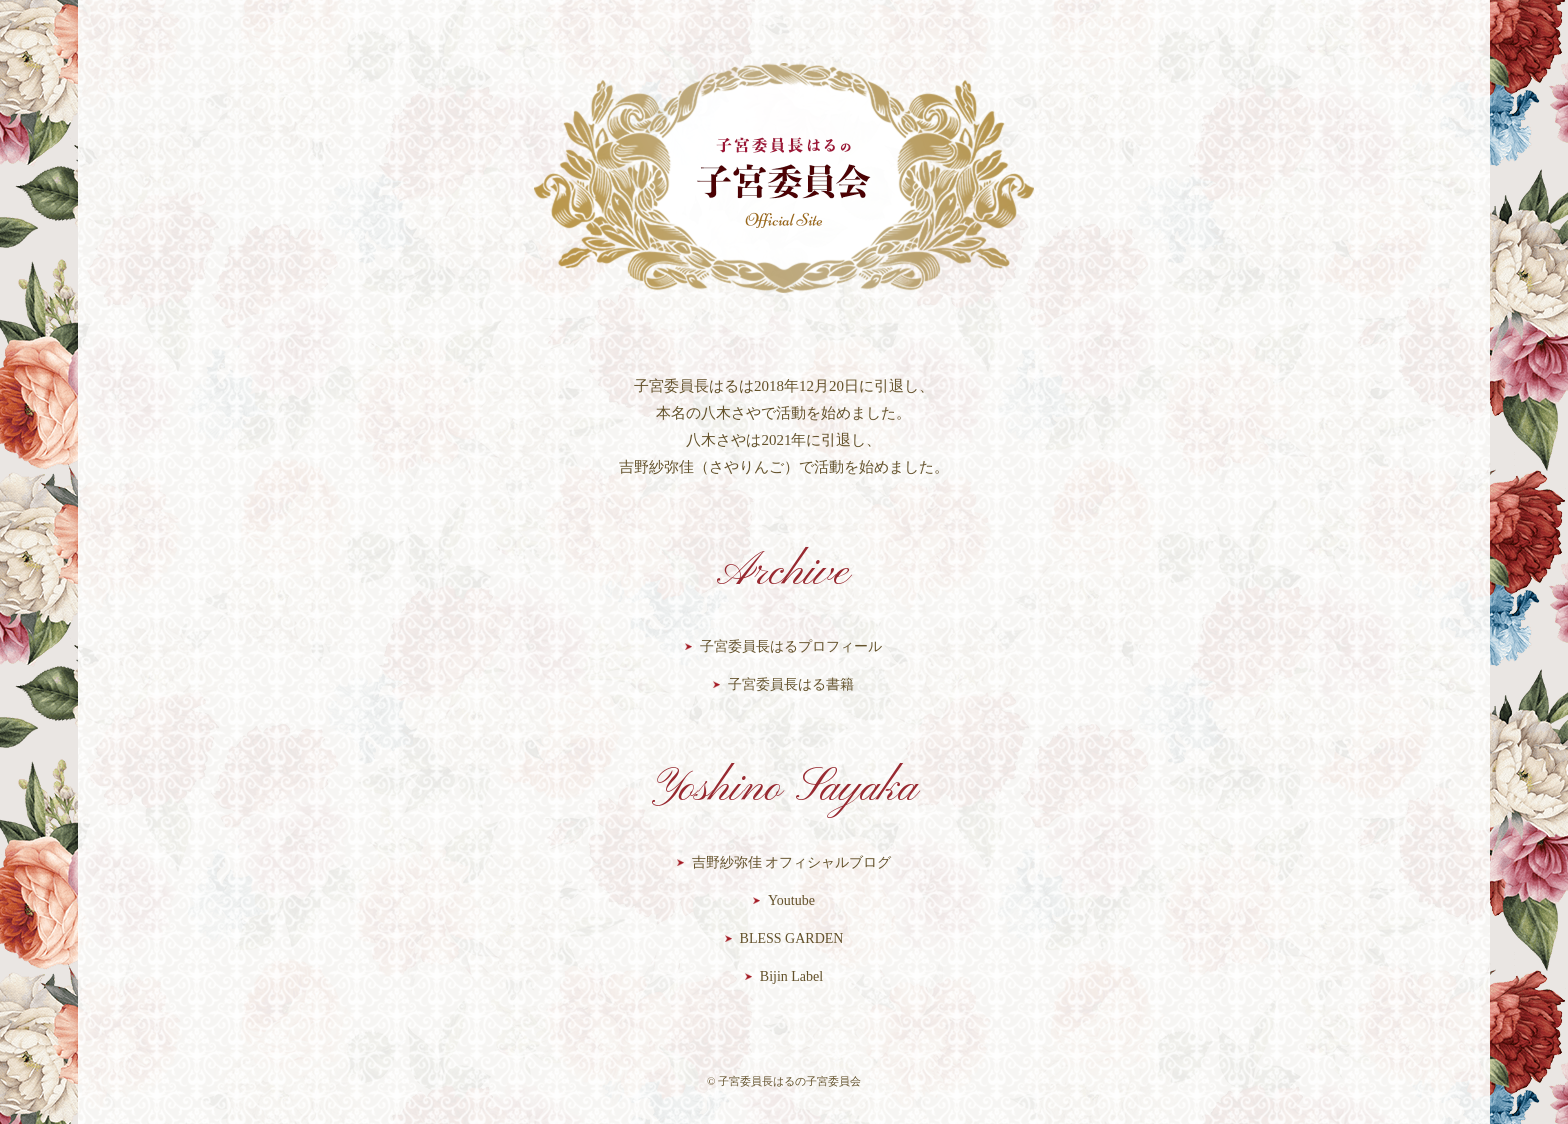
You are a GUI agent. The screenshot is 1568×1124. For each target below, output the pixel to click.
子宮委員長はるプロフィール (791, 646)
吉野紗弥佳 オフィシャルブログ (792, 862)
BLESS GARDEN (792, 938)
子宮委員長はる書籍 (791, 684)
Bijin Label (791, 976)
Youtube (791, 900)
